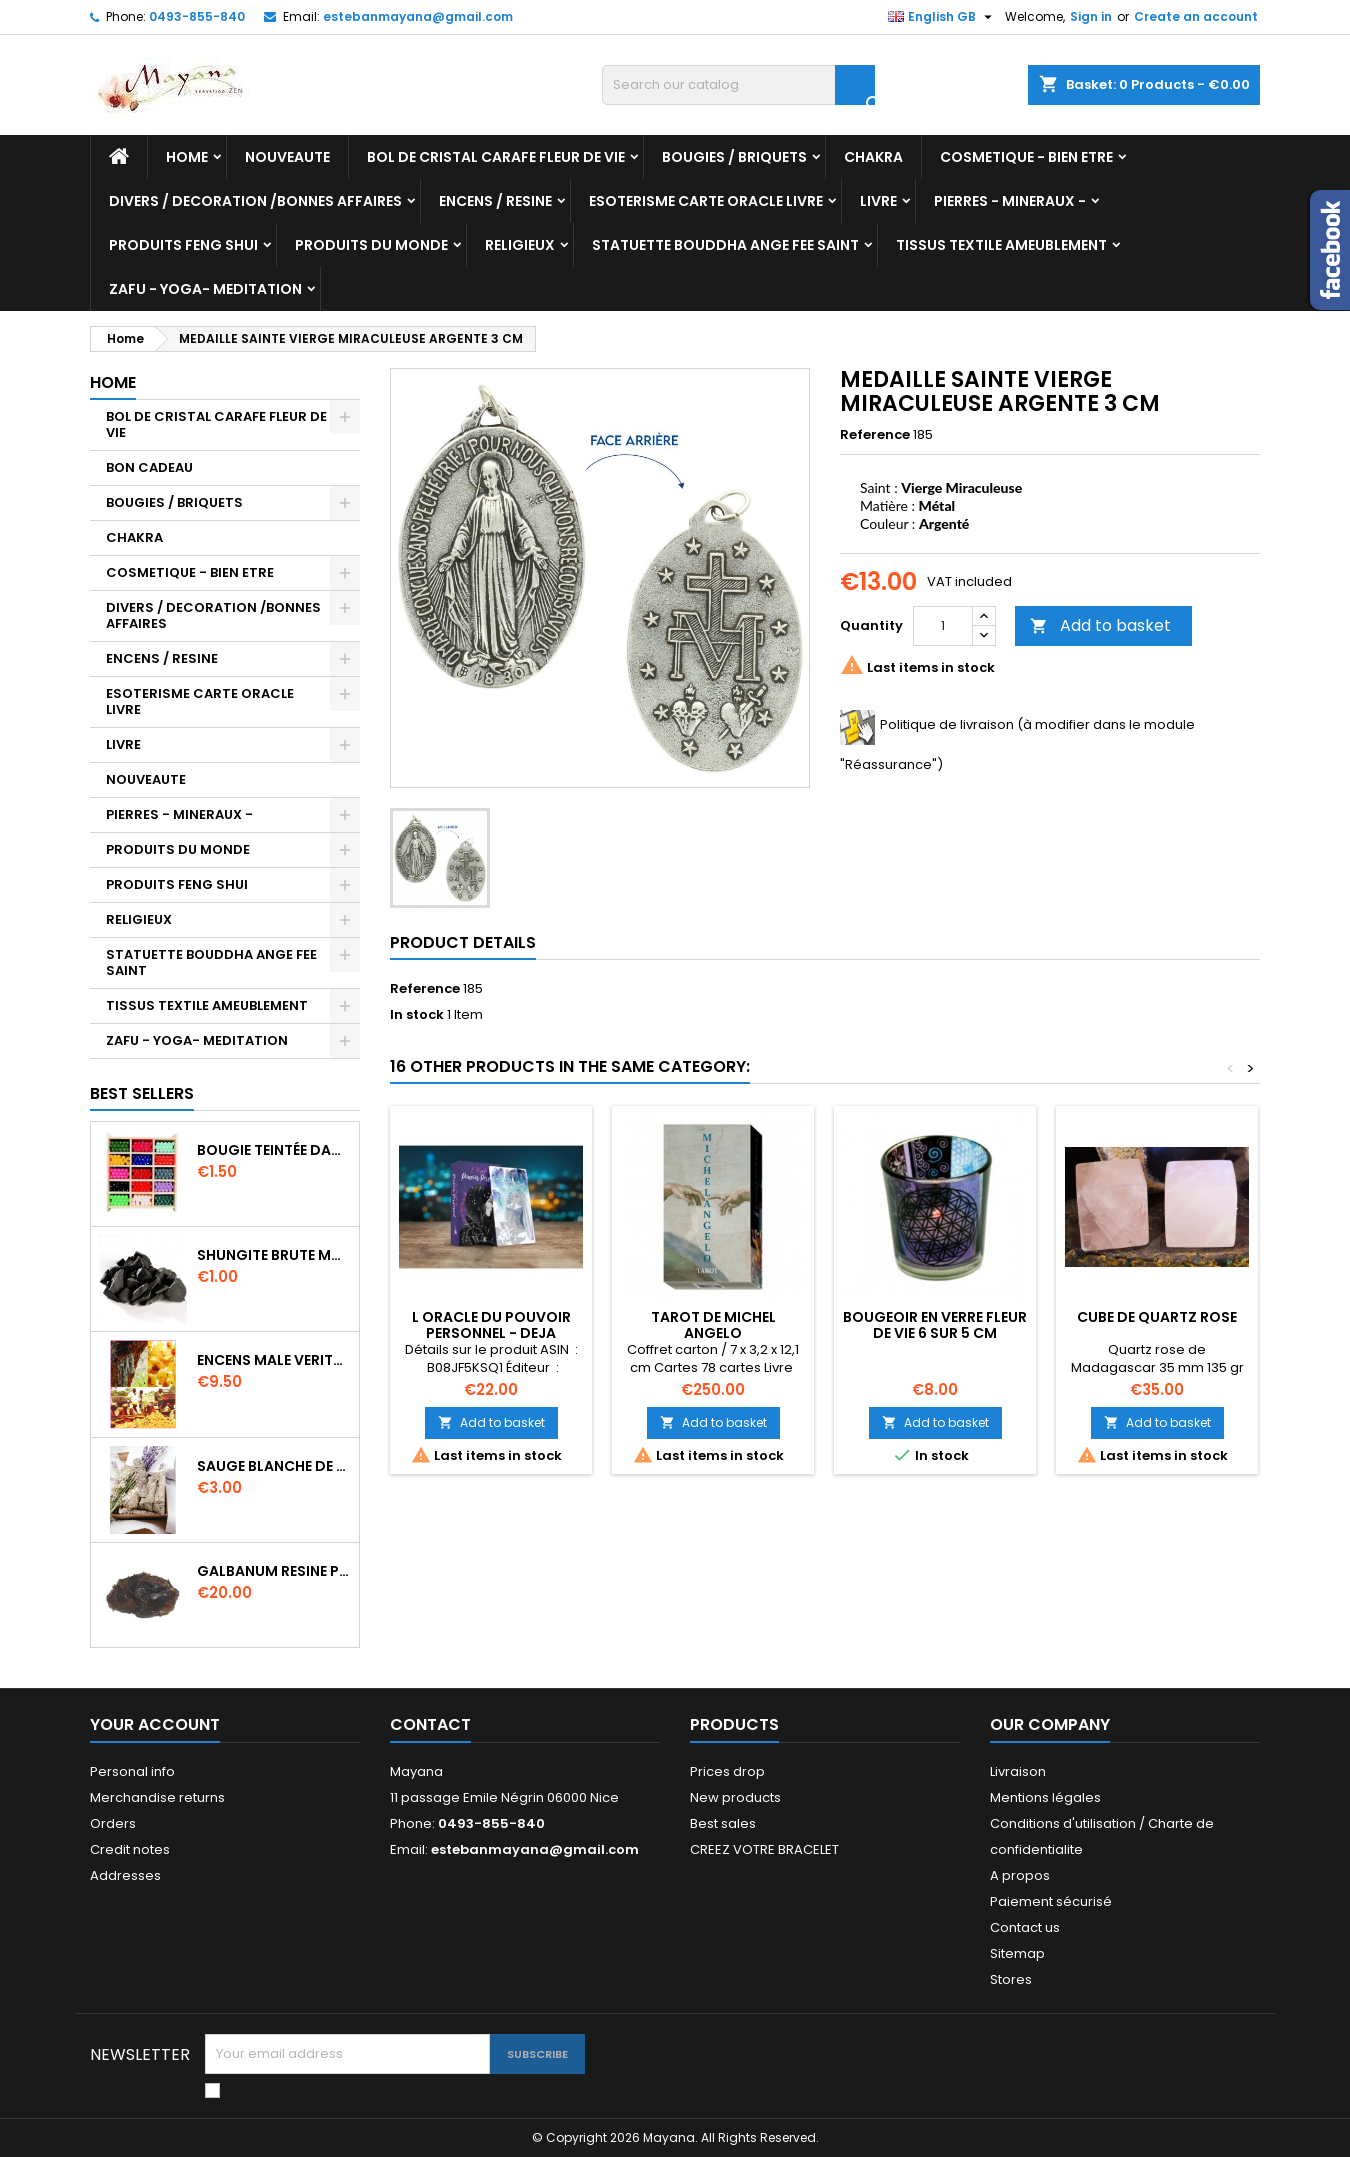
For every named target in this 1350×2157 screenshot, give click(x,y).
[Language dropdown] (942, 17)
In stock (417, 1015)
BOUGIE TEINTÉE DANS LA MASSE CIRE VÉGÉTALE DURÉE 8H (274, 1150)
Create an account (1196, 16)
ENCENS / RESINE (495, 201)
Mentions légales (1045, 1797)
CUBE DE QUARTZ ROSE (1157, 1317)
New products (735, 1797)
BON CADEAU (149, 467)
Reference (875, 435)
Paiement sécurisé (1051, 1901)
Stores (1011, 1979)
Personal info (132, 1771)
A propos (1020, 1875)
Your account (155, 1724)
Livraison (1018, 1771)
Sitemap (1017, 1953)
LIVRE (878, 201)
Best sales (723, 1823)
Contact (430, 1724)
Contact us (1025, 1927)
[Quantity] (943, 626)
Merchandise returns (157, 1797)
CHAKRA (873, 157)
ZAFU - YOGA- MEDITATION (205, 289)
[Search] (738, 85)
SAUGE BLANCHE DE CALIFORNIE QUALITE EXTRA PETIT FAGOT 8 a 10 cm (274, 1466)
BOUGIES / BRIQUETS (734, 157)
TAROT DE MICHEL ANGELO (713, 1325)
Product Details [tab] (463, 942)
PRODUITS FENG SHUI (183, 245)
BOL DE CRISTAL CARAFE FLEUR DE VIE (496, 157)
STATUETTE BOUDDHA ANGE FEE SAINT (725, 245)
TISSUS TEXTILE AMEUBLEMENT (1001, 245)
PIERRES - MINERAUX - (1010, 201)
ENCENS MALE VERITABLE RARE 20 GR (274, 1360)
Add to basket (1100, 625)
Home (187, 157)
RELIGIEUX (520, 245)
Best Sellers (142, 1093)
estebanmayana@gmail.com (418, 16)
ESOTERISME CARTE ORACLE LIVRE (706, 201)
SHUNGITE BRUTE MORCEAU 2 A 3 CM (274, 1255)
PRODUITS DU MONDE (371, 245)
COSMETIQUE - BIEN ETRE (1026, 157)
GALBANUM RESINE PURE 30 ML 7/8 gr (274, 1571)
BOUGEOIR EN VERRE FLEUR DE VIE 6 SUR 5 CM (935, 1325)
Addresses (125, 1875)
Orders (113, 1823)
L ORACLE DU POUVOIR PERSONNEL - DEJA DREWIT (491, 1333)
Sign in (1091, 16)
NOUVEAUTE (287, 157)
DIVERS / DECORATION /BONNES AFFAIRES (255, 201)
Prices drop (727, 1771)
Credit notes (130, 1849)
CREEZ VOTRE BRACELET (764, 1849)
